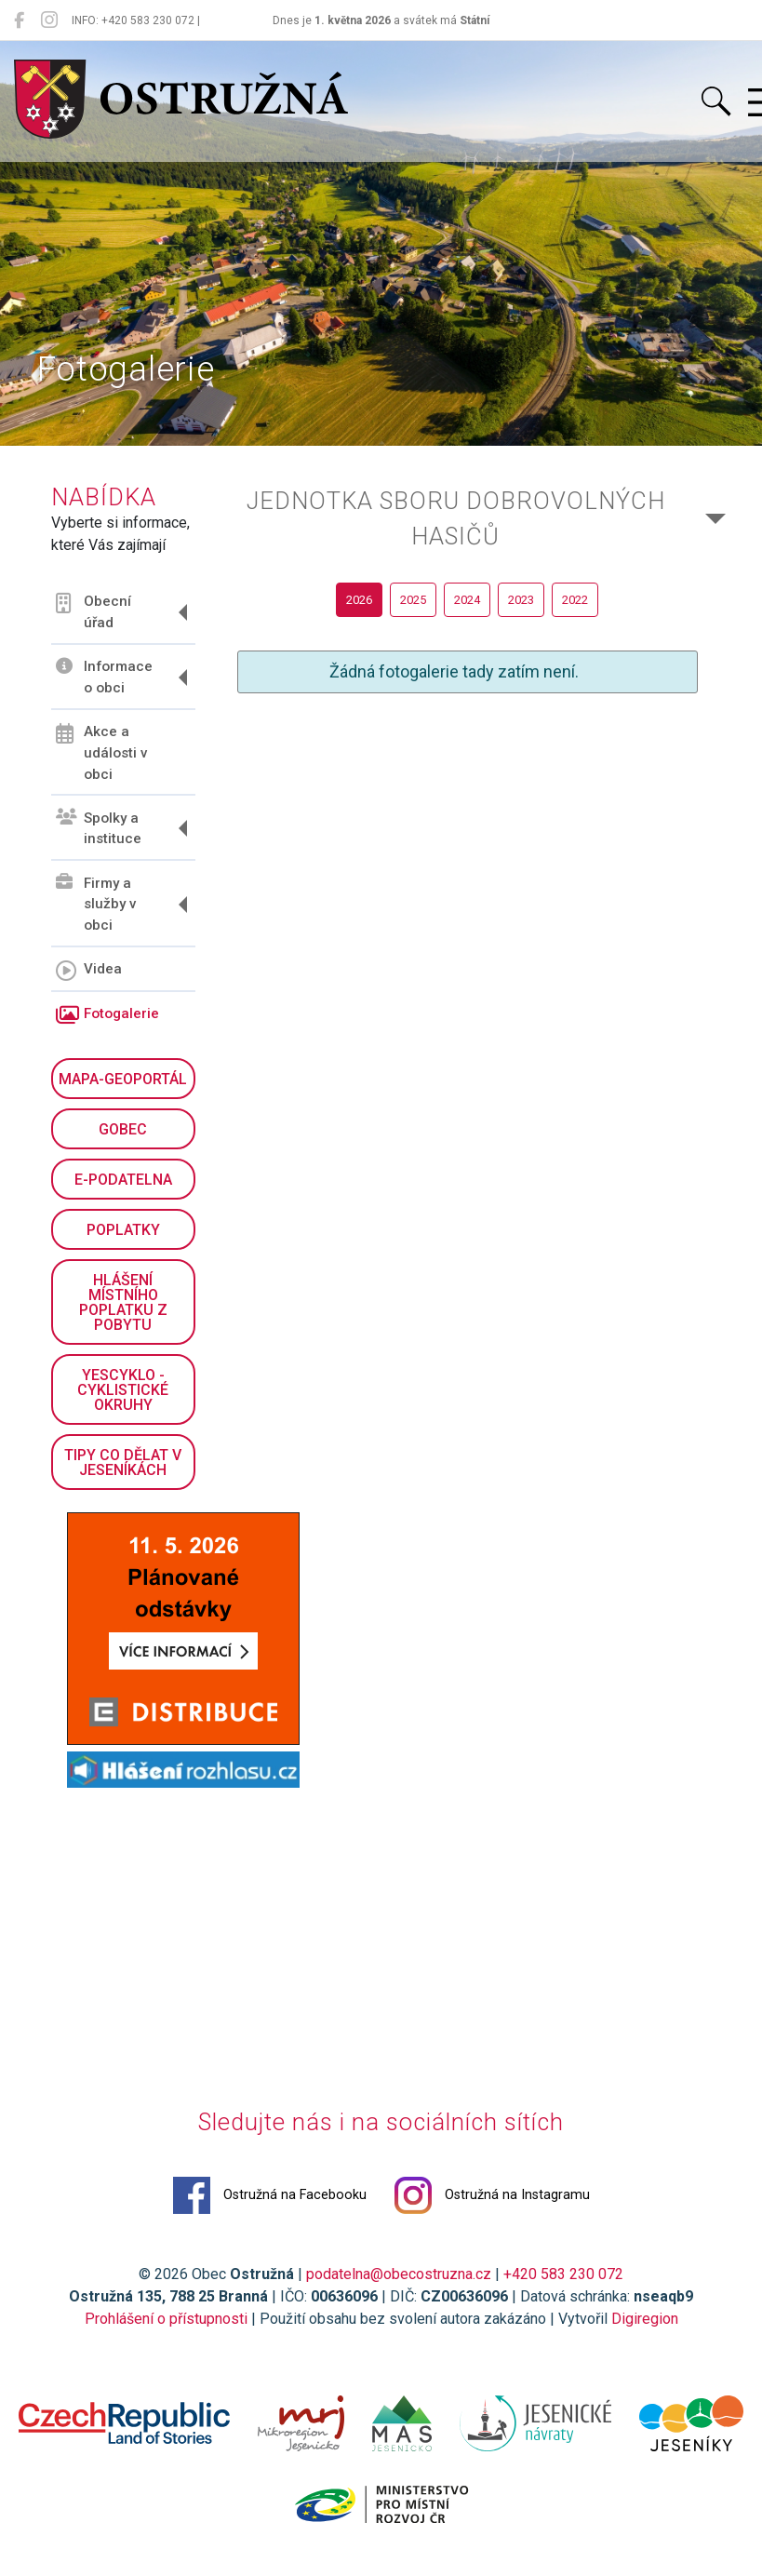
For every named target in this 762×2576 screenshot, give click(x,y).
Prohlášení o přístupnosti (166, 2319)
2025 (413, 600)
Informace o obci (104, 677)
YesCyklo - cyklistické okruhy (122, 1390)
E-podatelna (123, 1179)
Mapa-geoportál (123, 1079)
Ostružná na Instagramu (492, 2195)
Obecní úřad (93, 612)
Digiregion (644, 2319)
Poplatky (123, 1230)
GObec (123, 1129)
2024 (467, 600)
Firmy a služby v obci (96, 903)
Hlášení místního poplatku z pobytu (123, 1302)
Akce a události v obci (102, 753)
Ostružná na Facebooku (270, 2195)
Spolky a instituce (98, 828)
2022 (575, 600)
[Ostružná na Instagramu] (49, 20)
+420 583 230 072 (563, 2274)
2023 (521, 600)
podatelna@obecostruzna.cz (398, 2274)
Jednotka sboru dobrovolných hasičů (456, 518)
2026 (359, 600)
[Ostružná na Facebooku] (19, 20)
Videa (89, 970)
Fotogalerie (107, 1015)
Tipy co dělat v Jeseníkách (122, 1462)
